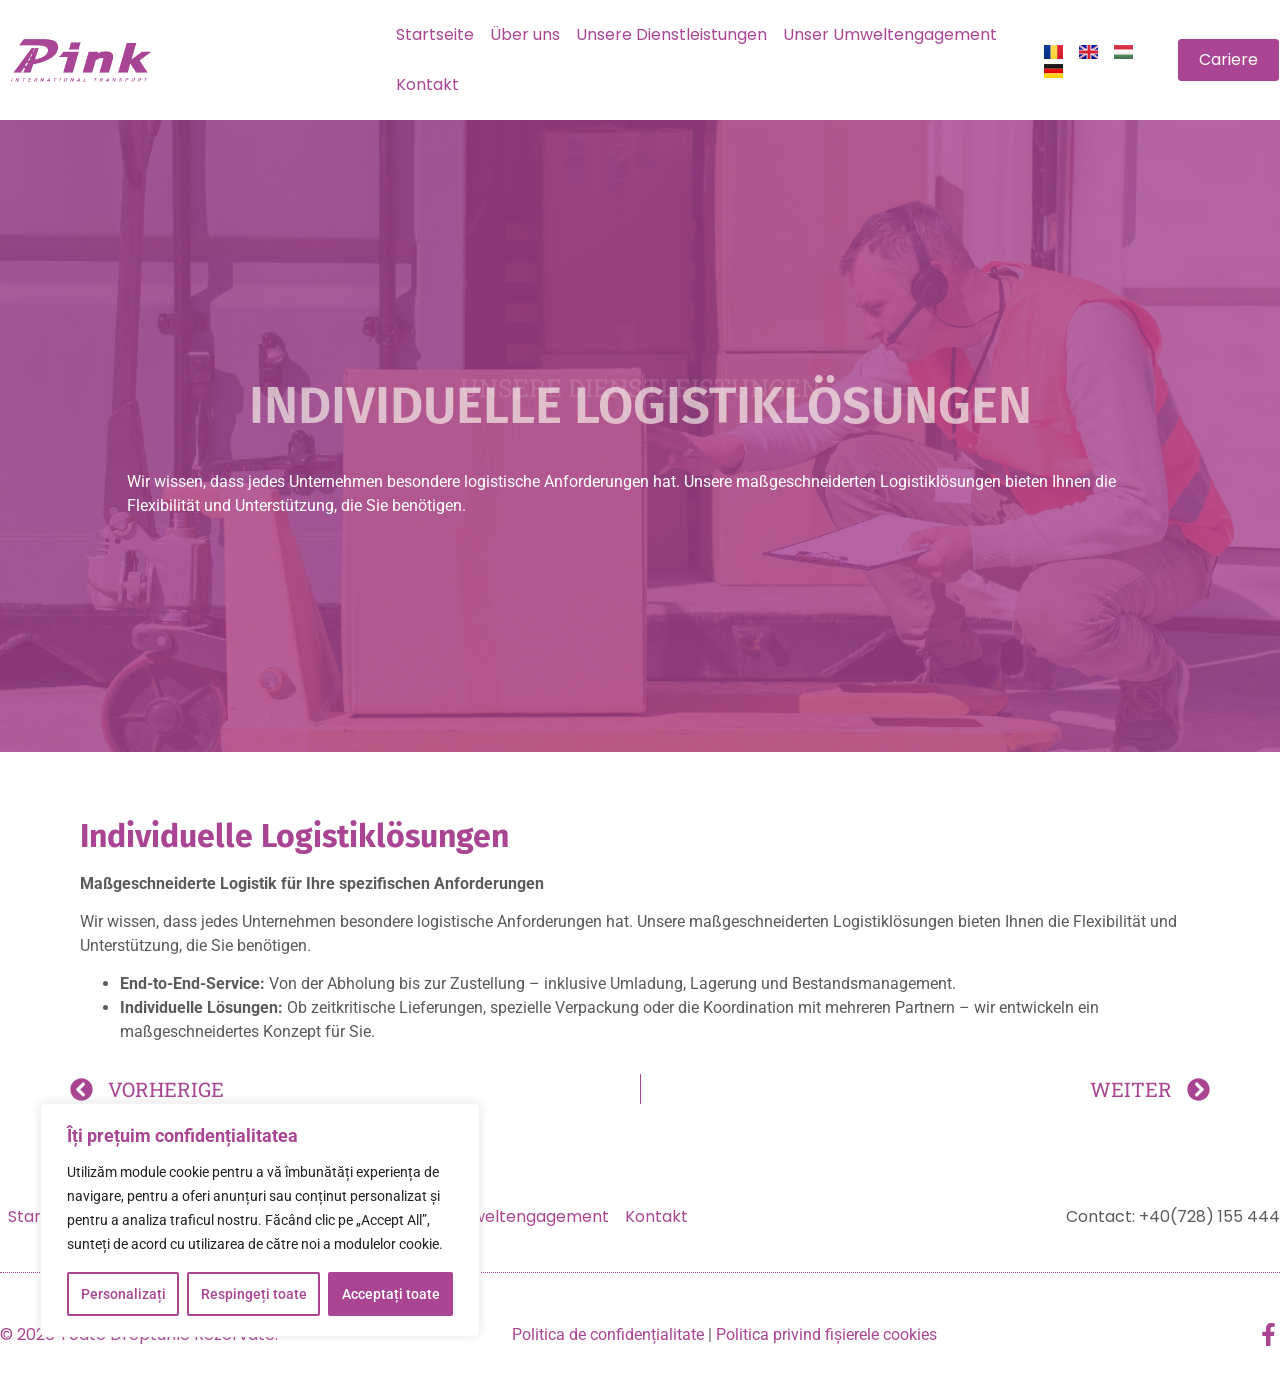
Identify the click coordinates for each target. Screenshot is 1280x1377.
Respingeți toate (254, 1294)
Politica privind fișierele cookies (826, 1334)
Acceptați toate (391, 1294)
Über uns (525, 34)
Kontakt (427, 84)
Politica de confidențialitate (608, 1334)
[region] (260, 1220)
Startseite (435, 34)
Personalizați (123, 1294)
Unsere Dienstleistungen (671, 34)
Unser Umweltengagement (890, 34)
